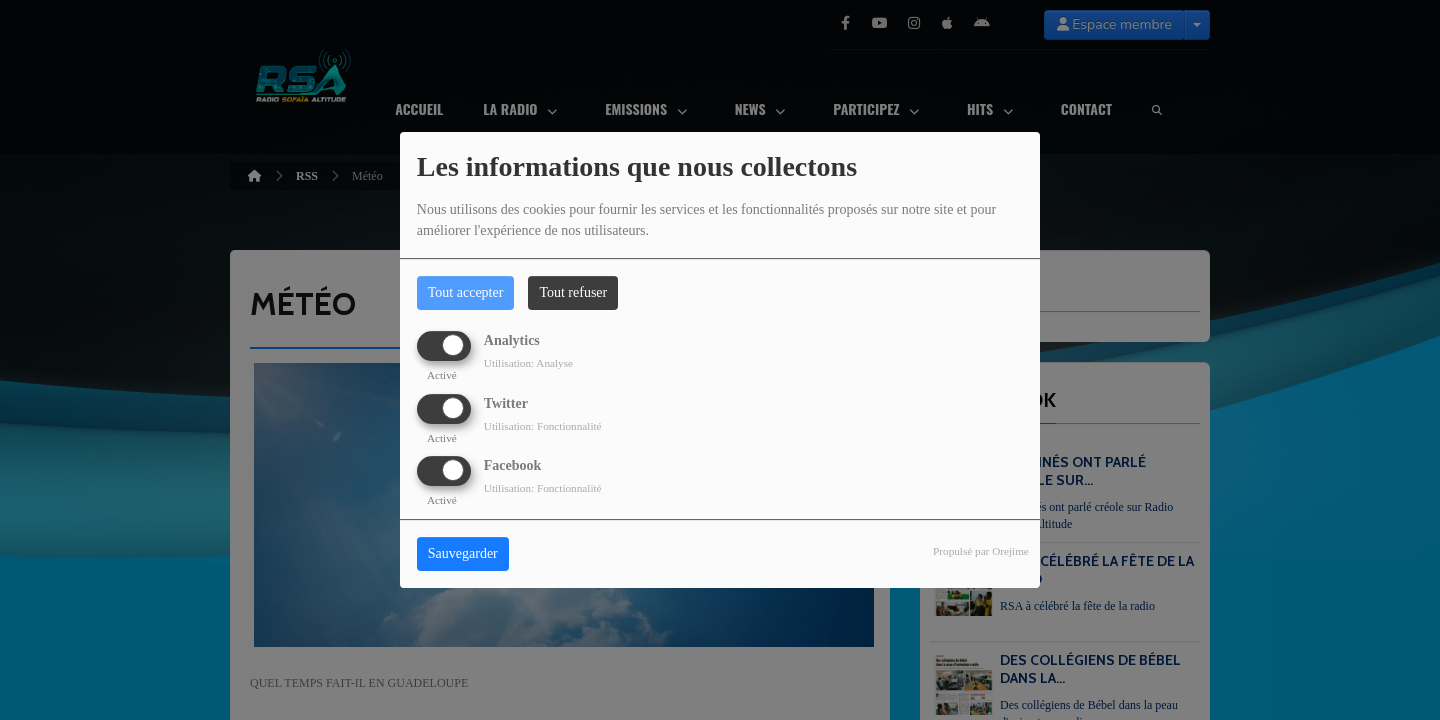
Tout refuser (573, 292)
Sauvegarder (463, 553)
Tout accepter (466, 292)
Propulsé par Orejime (981, 551)
